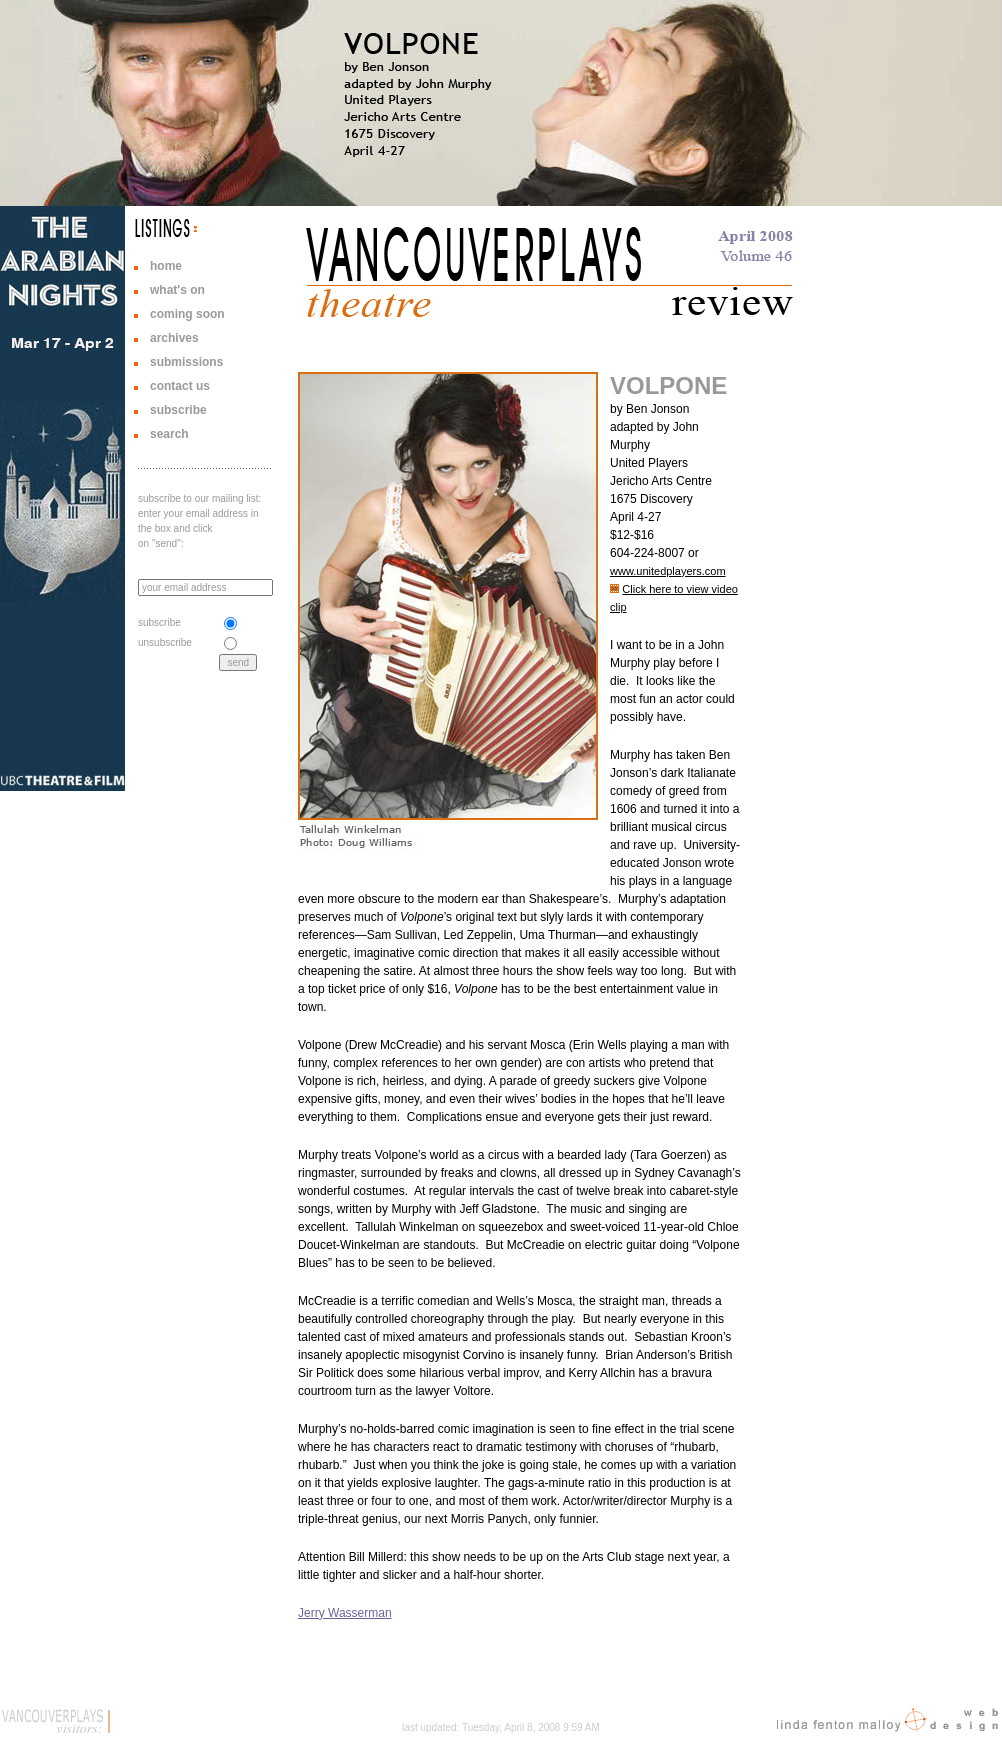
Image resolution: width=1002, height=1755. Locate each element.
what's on (177, 290)
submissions (186, 362)
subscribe (178, 410)
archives (174, 338)
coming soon (187, 314)
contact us (180, 386)
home (166, 266)
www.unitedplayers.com (668, 571)
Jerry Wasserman (345, 1613)
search (169, 434)
